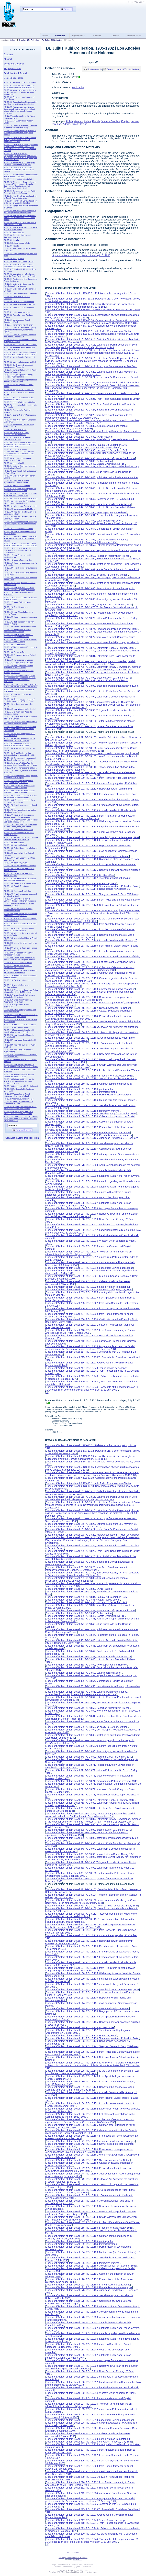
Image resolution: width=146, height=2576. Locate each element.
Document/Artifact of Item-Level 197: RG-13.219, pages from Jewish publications (89, 1268)
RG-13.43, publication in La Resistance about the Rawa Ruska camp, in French (20, 275)
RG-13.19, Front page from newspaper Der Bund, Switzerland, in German (19, 163)
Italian (87, 121)
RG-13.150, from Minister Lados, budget (20, 709)
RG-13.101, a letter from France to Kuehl (20, 506)
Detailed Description (14, 78)
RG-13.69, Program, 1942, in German (19, 389)
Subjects (97, 36)
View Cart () (139, 2)
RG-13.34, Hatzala (11, 240)
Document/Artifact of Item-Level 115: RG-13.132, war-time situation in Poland (87, 856)
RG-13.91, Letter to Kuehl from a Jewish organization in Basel (20, 467)
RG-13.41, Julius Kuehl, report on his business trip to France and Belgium (18, 265)
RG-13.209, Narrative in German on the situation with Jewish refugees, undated (20, 959)
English (125, 121)
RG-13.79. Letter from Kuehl (15, 430)
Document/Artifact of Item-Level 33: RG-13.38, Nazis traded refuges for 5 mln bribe (90, 458)
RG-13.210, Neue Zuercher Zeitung (18, 963)
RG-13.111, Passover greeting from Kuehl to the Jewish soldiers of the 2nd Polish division (20, 538)
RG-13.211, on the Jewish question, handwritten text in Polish (18, 966)
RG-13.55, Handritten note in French (18, 325)
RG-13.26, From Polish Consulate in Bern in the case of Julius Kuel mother (20, 202)
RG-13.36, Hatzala (11, 246)
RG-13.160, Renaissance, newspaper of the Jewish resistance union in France (20, 759)
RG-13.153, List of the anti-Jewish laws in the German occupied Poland (20, 723)
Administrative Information (16, 73)
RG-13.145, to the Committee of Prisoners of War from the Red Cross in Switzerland (21, 685)
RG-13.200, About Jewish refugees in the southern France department (20, 915)
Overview (8, 54)
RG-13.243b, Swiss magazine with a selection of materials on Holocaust (18, 1113)
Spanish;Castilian (110, 121)
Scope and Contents (14, 63)
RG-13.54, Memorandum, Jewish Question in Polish (17, 321)
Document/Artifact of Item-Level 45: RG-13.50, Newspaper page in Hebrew (86, 512)
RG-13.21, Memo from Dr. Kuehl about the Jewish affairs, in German (21, 175)
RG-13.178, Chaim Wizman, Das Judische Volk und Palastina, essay (21, 821)
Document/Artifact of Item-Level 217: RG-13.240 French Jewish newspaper (86, 1368)
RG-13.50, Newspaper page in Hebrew (19, 304)
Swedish (56, 124)
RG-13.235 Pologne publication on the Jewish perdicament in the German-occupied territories (19, 1081)
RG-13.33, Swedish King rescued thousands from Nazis (17, 236)
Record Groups (134, 36)
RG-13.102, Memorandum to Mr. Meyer (19, 509)
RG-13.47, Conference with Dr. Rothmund (20, 294)
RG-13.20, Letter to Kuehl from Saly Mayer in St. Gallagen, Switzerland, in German (19, 169)
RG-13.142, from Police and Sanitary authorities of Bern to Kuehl (18, 667)
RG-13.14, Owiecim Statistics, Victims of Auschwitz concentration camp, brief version (20, 133)
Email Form (77, 2559)
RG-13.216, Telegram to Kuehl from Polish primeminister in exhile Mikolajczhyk (21, 991)
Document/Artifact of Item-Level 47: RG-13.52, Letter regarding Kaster (83, 520)
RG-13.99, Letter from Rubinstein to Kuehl (21, 498)
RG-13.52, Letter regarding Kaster (17, 312)
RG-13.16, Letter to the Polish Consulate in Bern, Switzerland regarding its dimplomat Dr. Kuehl (20, 140)
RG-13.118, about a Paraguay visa (18, 560)
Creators (115, 36)
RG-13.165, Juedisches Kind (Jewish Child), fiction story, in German (18, 782)
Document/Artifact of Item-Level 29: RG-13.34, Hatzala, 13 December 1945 (86, 444)
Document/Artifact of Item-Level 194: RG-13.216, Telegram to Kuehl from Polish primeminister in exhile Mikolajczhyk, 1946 (88, 1253)
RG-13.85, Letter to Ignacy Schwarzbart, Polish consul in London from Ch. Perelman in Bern (20, 444)
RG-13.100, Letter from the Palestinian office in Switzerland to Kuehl (19, 502)
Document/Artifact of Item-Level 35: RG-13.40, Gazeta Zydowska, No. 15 (85, 463)
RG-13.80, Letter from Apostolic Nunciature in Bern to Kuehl (16, 433)
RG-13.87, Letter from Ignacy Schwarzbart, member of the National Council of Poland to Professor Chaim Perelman (19, 452)
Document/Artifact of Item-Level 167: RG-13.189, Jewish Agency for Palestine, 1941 (91, 1113)
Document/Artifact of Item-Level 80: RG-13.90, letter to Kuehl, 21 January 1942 (88, 677)
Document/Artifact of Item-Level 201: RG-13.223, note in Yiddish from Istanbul (88, 1286)
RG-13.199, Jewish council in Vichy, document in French (18, 910)
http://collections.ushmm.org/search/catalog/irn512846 (81, 255)
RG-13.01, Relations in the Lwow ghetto (20, 82)
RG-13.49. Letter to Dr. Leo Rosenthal (19, 302)
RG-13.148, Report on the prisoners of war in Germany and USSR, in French (19, 700)
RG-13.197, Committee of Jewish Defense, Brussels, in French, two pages (20, 900)
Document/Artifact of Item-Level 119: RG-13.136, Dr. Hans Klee (80, 875)
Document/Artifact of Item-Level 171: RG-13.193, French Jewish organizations (88, 1132)
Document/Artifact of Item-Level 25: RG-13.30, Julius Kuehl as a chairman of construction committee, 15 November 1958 (86, 427)
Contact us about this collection (22, 1138)
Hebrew (135, 121)
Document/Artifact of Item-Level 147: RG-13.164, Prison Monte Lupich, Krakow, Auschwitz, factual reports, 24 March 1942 (88, 1017)
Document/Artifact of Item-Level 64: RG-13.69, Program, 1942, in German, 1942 (89, 604)
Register (75, 2552)
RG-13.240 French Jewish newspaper (19, 1099)
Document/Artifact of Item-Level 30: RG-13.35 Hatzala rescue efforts (82, 447)
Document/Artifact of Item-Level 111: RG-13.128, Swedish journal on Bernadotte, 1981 (92, 837)
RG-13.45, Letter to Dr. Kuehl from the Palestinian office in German (19, 285)
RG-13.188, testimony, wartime (16, 863)
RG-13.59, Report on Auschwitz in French (20, 344)
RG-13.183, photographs (14, 842)
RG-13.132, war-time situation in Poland (20, 627)
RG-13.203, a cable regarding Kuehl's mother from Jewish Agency (19, 929)
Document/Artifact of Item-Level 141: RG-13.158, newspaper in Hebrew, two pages (90, 989)
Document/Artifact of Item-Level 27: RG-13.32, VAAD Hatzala (79, 436)
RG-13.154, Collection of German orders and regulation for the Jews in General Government (20, 729)
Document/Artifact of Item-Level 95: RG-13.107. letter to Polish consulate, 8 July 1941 (92, 753)
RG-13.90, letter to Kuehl (14, 463)
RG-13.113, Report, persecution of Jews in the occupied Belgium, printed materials (20, 544)
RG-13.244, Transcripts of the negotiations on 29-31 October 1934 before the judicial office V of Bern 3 (21, 1118)
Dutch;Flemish (79, 124)
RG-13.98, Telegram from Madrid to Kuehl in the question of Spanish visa (20, 494)
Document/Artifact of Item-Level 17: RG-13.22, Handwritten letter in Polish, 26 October (92, 382)
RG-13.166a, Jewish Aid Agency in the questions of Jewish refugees (19, 786)
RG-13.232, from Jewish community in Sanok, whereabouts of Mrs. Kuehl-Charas (21, 1065)
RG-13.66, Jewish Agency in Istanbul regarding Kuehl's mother (18, 376)
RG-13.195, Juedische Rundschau (17, 891)
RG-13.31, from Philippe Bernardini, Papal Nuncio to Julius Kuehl (21, 228)
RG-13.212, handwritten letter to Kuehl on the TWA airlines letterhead (20, 971)
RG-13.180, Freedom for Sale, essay (18, 830)
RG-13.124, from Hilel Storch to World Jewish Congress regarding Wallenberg (19, 588)
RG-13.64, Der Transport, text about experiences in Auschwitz (18, 366)
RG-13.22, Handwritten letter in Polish (19, 179)
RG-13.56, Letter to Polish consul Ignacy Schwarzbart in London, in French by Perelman (20, 330)
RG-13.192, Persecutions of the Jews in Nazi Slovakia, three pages (20, 879)
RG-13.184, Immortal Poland (15, 845)
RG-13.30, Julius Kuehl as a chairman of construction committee (20, 223)
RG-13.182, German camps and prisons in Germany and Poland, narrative (21, 838)
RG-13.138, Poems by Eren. (15, 652)
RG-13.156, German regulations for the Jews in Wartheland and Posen (19, 739)
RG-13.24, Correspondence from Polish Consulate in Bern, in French (20, 192)
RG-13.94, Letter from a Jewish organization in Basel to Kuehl (16, 482)
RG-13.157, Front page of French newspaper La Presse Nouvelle (17, 744)
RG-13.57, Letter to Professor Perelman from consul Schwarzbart (20, 336)
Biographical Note (12, 68)
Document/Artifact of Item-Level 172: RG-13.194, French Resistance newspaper (89, 1135)
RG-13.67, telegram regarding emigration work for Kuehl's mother (20, 381)
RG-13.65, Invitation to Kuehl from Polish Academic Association (20, 371)
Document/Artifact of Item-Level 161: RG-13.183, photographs (79, 1089)
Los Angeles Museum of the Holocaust (73, 2558)
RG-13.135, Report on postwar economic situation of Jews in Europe (20, 640)
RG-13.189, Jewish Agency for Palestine (20, 866)
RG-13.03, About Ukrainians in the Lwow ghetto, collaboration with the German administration (20, 92)
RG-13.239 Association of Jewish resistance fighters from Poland (17, 1095)
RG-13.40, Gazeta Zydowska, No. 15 (18, 261)
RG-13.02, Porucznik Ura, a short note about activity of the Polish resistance (19, 86)
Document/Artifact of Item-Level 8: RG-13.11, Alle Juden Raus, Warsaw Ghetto (88, 331)
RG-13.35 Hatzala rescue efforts (17, 243)
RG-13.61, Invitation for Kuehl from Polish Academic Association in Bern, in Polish (20, 353)
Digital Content (78, 36)
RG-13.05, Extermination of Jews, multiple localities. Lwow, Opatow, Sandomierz (21, 103)
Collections (60, 36)
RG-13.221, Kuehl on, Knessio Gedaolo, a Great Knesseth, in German (21, 1016)
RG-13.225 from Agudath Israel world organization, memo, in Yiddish (19, 1031)
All (47, 1392)
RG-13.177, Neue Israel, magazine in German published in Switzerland (19, 816)
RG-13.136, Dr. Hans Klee (14, 644)
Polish (69, 121)
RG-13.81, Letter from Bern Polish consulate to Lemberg (17, 438)
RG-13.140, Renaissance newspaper (18, 660)
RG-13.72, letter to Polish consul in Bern (20, 402)
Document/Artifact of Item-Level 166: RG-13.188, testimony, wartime (82, 1110)
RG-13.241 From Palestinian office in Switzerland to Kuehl (18, 1103)
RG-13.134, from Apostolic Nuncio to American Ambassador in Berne (18, 636)
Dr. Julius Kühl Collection (29, 40)
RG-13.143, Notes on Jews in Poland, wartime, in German (19, 672)
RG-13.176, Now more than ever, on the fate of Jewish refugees (20, 811)
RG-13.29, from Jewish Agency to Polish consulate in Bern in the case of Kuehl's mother (20, 218)
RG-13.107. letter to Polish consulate (18, 529)
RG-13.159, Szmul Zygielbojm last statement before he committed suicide (19, 754)
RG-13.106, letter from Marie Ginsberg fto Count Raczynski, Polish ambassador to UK (20, 524)
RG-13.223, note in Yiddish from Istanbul (20, 1024)
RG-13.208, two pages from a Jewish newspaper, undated (18, 954)
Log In (130, 2)
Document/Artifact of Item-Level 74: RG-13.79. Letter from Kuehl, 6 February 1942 (90, 648)
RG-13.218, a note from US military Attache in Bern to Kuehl (18, 1001)
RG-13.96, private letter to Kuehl (17, 486)
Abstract (8, 59)
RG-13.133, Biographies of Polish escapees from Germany (17, 631)
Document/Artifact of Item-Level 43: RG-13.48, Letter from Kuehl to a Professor (88, 504)
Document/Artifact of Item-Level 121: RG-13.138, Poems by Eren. (81, 883)
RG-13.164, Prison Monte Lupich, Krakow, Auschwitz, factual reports (21, 777)
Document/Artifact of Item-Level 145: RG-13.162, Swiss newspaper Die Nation (88, 1008)
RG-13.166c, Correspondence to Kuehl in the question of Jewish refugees (20, 796)
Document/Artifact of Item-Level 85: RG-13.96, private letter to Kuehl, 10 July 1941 (90, 702)
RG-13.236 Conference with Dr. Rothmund (21, 1086)
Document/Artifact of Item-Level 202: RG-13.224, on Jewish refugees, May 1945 (89, 1289)
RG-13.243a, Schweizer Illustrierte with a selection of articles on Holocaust (20, 1108)
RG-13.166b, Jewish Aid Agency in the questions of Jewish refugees (19, 791)
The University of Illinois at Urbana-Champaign (79, 2572)
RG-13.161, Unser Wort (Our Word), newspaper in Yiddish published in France (20, 764)
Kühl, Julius (78, 87)
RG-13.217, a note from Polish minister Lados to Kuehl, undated (19, 996)
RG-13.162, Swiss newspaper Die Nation (20, 768)
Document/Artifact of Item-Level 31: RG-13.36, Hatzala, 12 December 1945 (86, 450)
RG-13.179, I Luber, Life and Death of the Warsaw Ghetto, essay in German (20, 826)
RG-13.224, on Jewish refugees (16, 1027)
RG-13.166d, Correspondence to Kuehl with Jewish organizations (19, 801)
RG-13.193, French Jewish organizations (20, 883)
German (78, 121)
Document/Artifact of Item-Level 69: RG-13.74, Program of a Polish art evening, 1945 (91, 629)
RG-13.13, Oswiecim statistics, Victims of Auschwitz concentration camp (20, 127)
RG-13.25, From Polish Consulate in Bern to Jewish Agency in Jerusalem (20, 197)
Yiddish (66, 124)
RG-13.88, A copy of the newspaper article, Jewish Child (18, 459)
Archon (12, 40)
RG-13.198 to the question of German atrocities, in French (19, 905)
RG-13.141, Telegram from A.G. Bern (18, 663)
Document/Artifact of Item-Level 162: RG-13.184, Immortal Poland (81, 1092)
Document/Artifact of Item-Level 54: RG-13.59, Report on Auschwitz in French (87, 555)
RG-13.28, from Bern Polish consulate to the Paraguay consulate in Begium (20, 212)
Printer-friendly (94, 69)
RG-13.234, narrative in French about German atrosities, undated (19, 1075)
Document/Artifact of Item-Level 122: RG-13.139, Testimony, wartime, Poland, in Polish (92, 886)
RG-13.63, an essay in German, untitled (20, 362)
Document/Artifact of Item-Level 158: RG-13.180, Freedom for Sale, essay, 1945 (89, 1075)
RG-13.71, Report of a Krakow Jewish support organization (19, 398)
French (96, 121)
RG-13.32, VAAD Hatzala (14, 232)
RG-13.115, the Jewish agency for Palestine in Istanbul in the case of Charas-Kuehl (17, 550)
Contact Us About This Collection (123, 69)
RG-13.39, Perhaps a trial (14, 259)
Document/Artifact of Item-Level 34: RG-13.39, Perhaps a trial (79, 461)
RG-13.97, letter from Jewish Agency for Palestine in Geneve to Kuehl (20, 489)
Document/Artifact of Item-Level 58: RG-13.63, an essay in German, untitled (86, 574)
